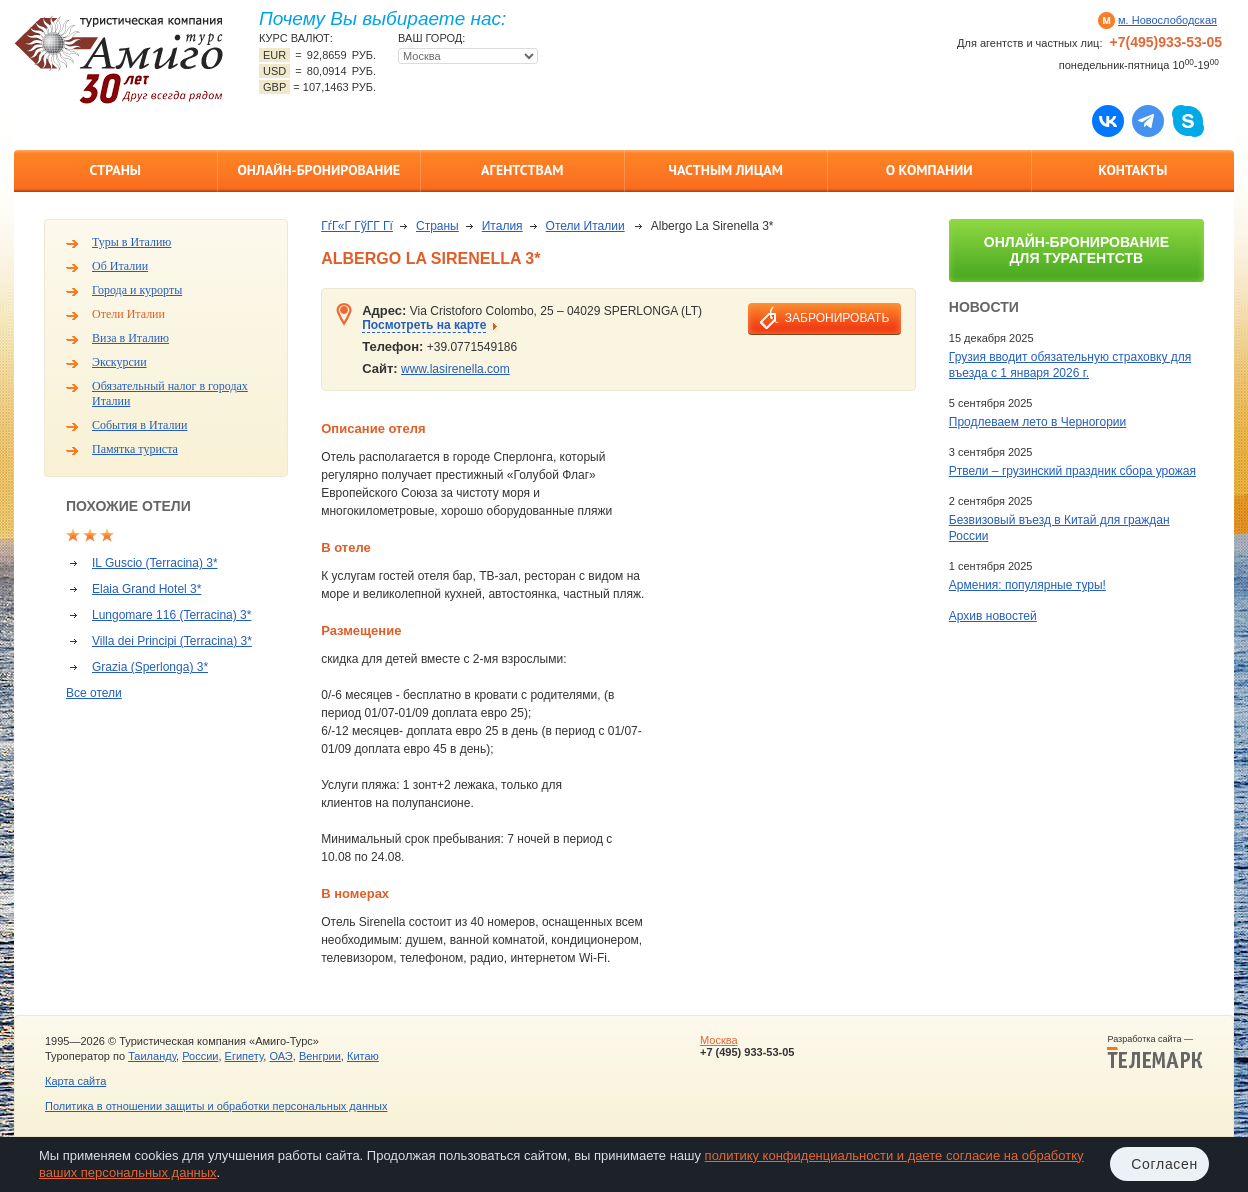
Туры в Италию (131, 242)
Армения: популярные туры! (1027, 585)
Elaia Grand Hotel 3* (146, 589)
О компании (929, 170)
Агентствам (522, 170)
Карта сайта (75, 1081)
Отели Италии (128, 314)
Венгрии (320, 1056)
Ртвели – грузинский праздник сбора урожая (1072, 471)
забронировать (837, 318)
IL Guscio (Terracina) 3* (155, 563)
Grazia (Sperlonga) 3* (150, 667)
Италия (502, 226)
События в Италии (139, 425)
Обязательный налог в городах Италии (170, 393)
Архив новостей (993, 616)
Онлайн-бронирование (318, 170)
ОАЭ (280, 1056)
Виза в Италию (130, 338)
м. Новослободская (1167, 20)
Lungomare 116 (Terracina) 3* (171, 615)
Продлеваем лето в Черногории (1037, 422)
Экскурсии (119, 362)
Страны (115, 170)
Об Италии (120, 266)
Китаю (363, 1056)
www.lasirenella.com (455, 369)
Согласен (1164, 1164)
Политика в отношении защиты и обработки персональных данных (216, 1106)
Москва (719, 1040)
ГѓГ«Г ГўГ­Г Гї (357, 226)
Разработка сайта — (1155, 1052)
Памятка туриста (135, 449)
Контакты (1132, 170)
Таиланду (152, 1056)
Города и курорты (137, 290)
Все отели (94, 693)
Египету (244, 1056)
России (200, 1056)
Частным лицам (726, 170)
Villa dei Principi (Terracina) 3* (172, 641)
